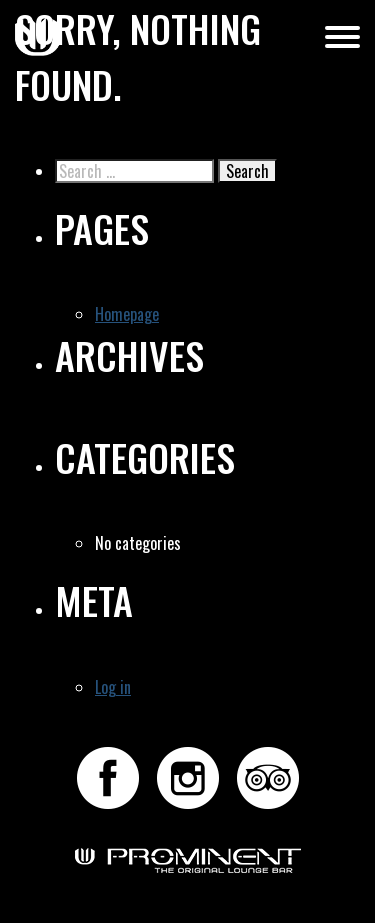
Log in (113, 687)
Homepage (127, 314)
